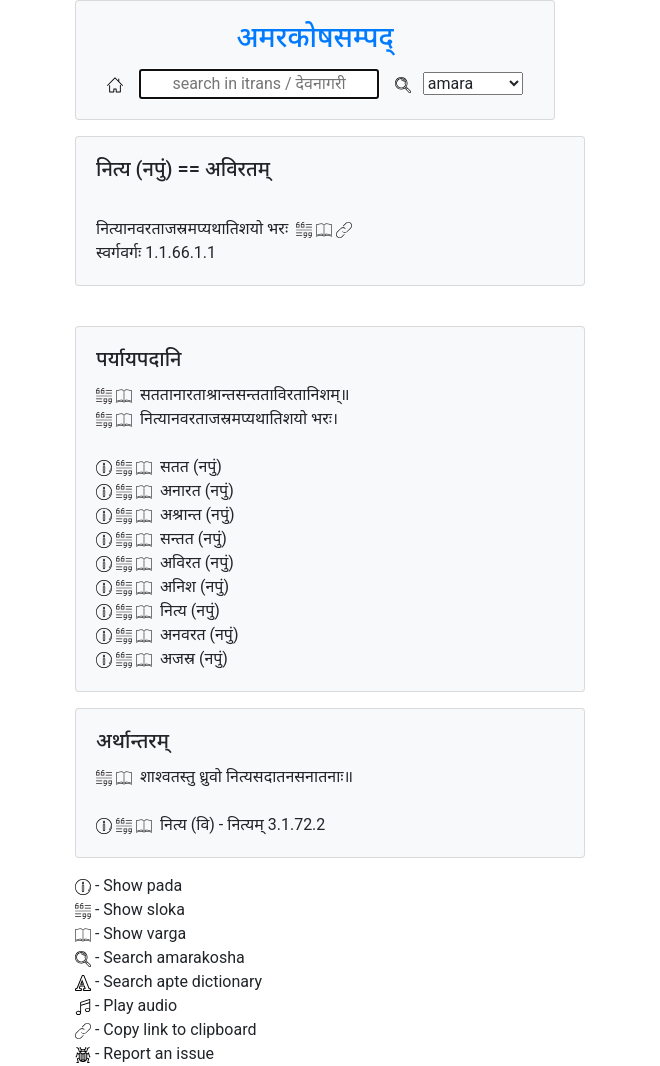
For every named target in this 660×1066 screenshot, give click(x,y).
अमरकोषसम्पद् (314, 37)
